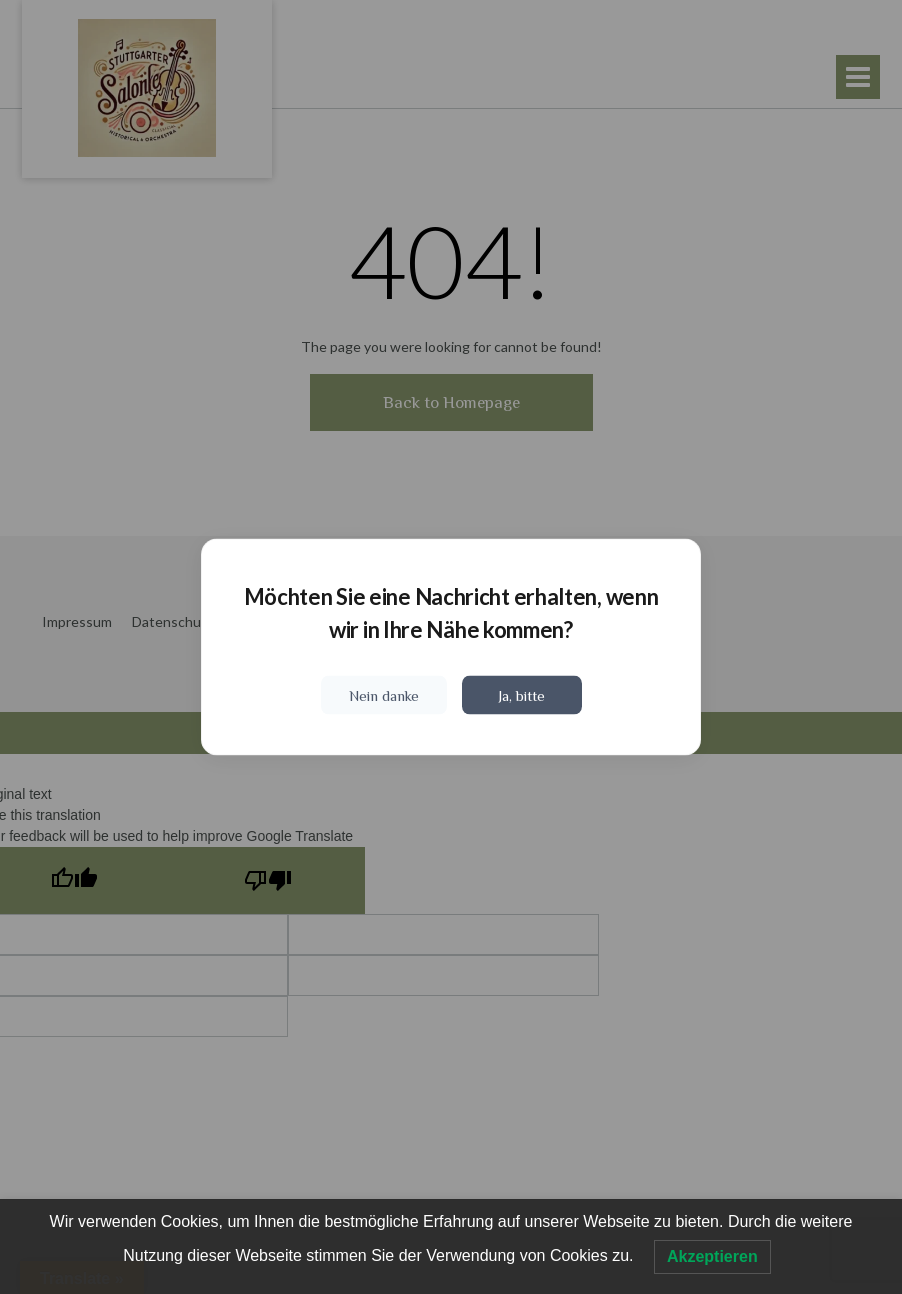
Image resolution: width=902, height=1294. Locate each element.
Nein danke (384, 695)
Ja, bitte (521, 695)
